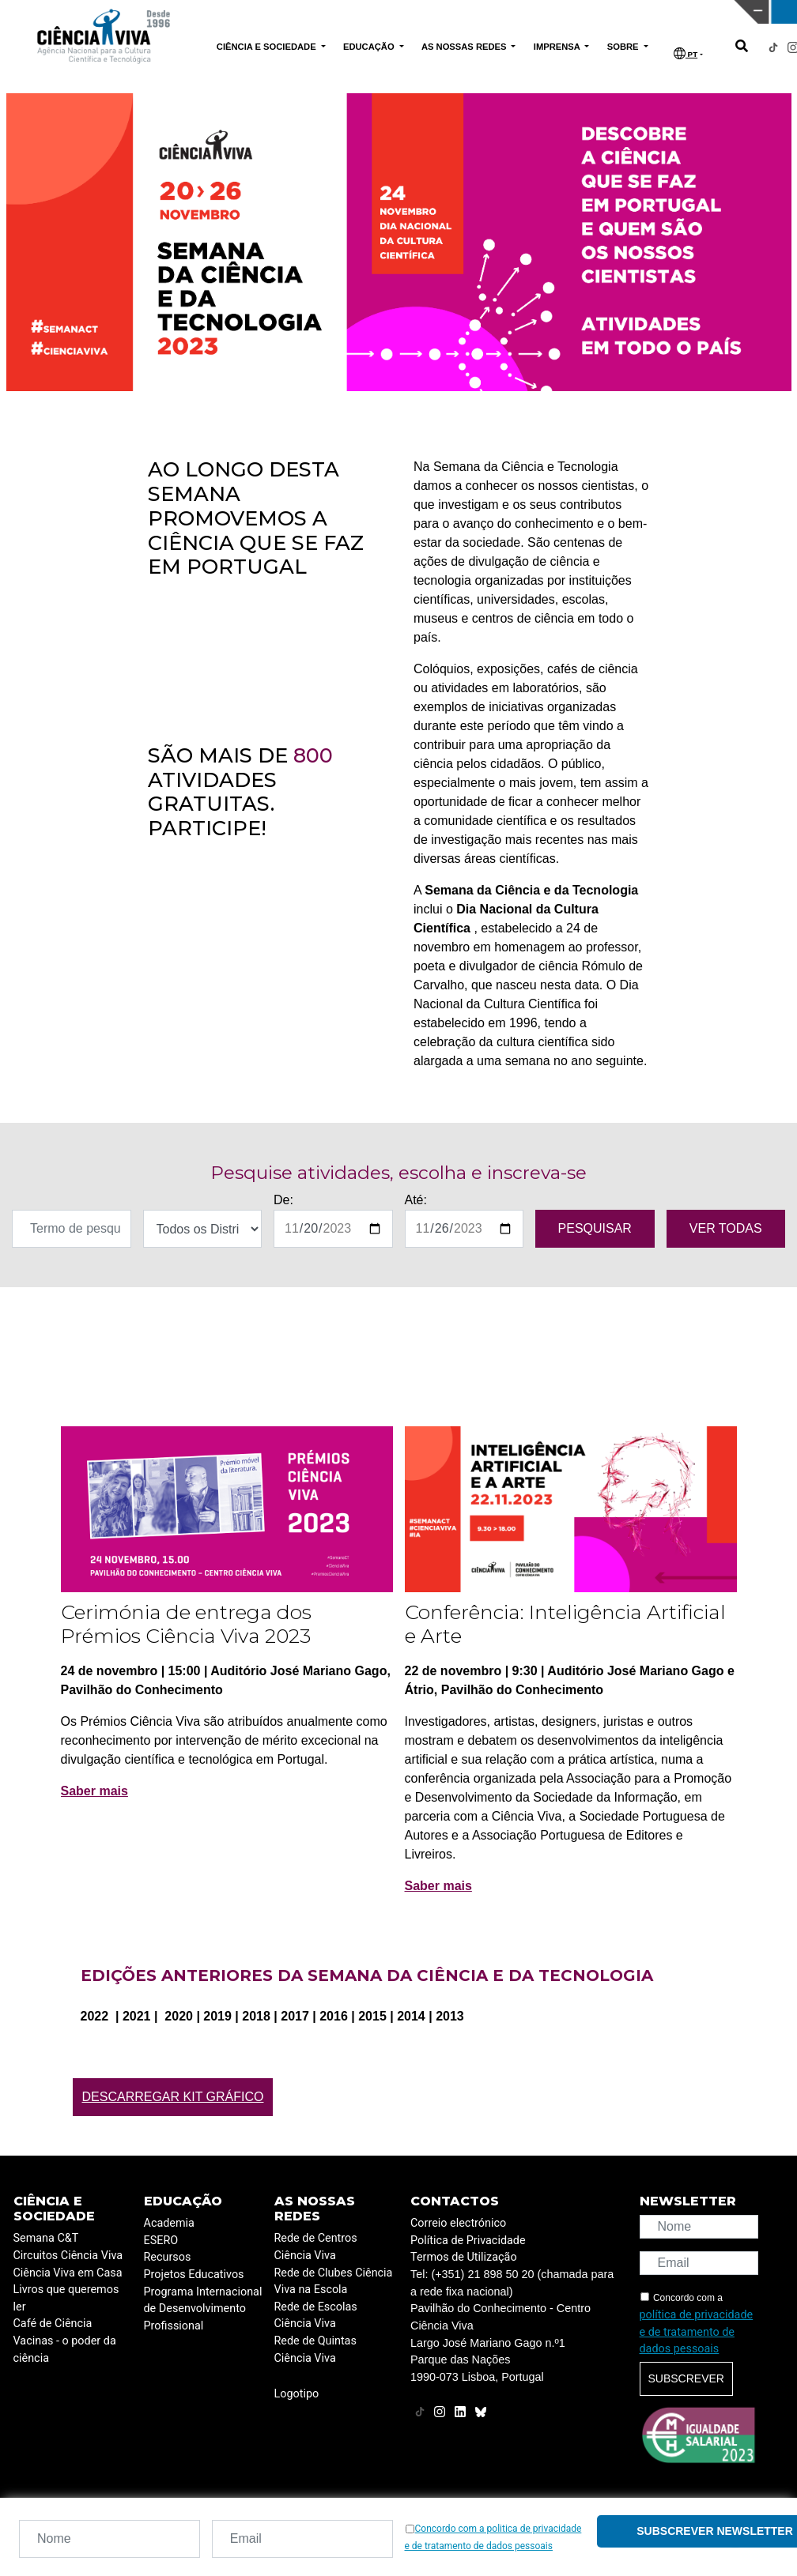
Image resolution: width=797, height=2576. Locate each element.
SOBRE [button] (624, 46)
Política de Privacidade (468, 2240)
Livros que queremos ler (66, 2298)
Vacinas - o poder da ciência (64, 2349)
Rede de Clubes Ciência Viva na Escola (333, 2281)
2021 (138, 2016)
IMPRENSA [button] (558, 46)
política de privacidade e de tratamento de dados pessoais (697, 2332)
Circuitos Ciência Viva (68, 2255)
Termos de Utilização (463, 2257)
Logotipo (296, 2394)
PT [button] (685, 53)
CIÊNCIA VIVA (550, 11)
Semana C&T (46, 2238)
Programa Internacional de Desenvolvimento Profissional (203, 2309)
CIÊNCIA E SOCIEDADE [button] (268, 46)
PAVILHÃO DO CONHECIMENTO (368, 10)
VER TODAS (725, 1228)
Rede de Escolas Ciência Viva (315, 2315)
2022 (96, 2016)
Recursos (167, 2257)
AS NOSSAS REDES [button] (465, 46)
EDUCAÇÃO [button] (370, 46)
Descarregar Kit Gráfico (173, 2096)
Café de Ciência (53, 2323)
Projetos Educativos (194, 2274)
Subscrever (686, 2378)
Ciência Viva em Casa (68, 2273)
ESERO (161, 2240)
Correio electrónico (458, 2223)
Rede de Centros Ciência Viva (315, 2246)
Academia (169, 2223)
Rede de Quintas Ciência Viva (315, 2349)
